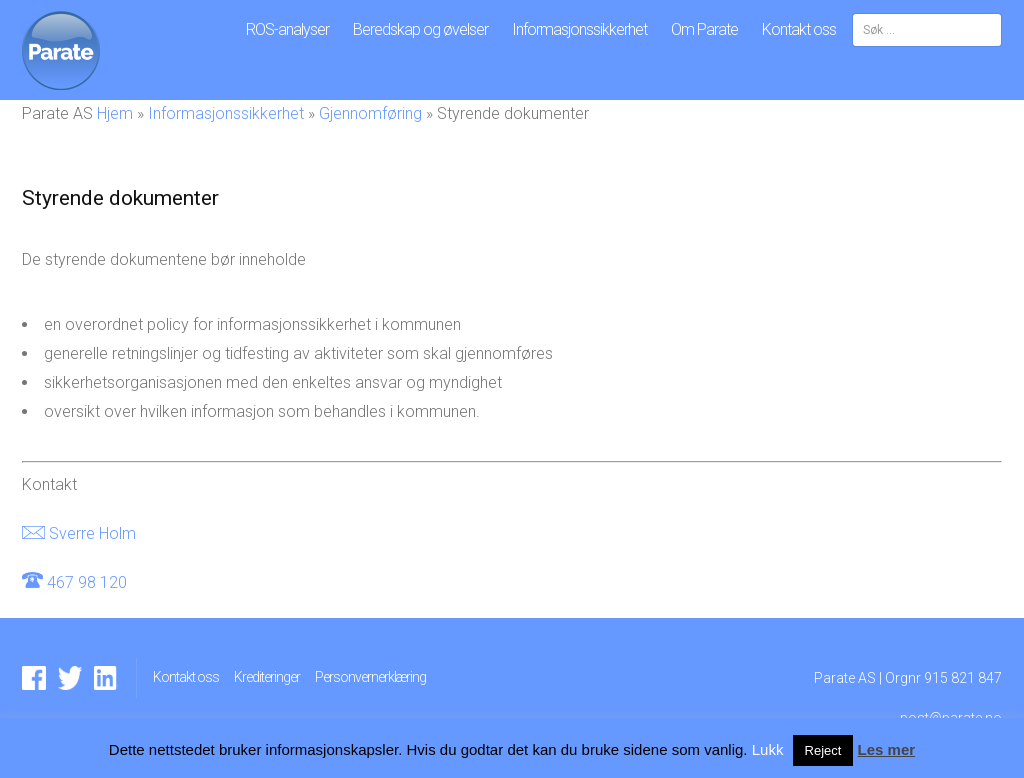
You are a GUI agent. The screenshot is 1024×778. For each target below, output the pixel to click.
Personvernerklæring (370, 677)
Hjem (115, 113)
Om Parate (704, 29)
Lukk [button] (768, 749)
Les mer (887, 749)
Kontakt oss (799, 29)
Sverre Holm (92, 533)
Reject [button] (823, 750)
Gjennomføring (370, 113)
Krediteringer (267, 677)
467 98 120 (87, 582)
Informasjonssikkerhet (579, 29)
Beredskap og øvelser (420, 29)
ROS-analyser (287, 29)
